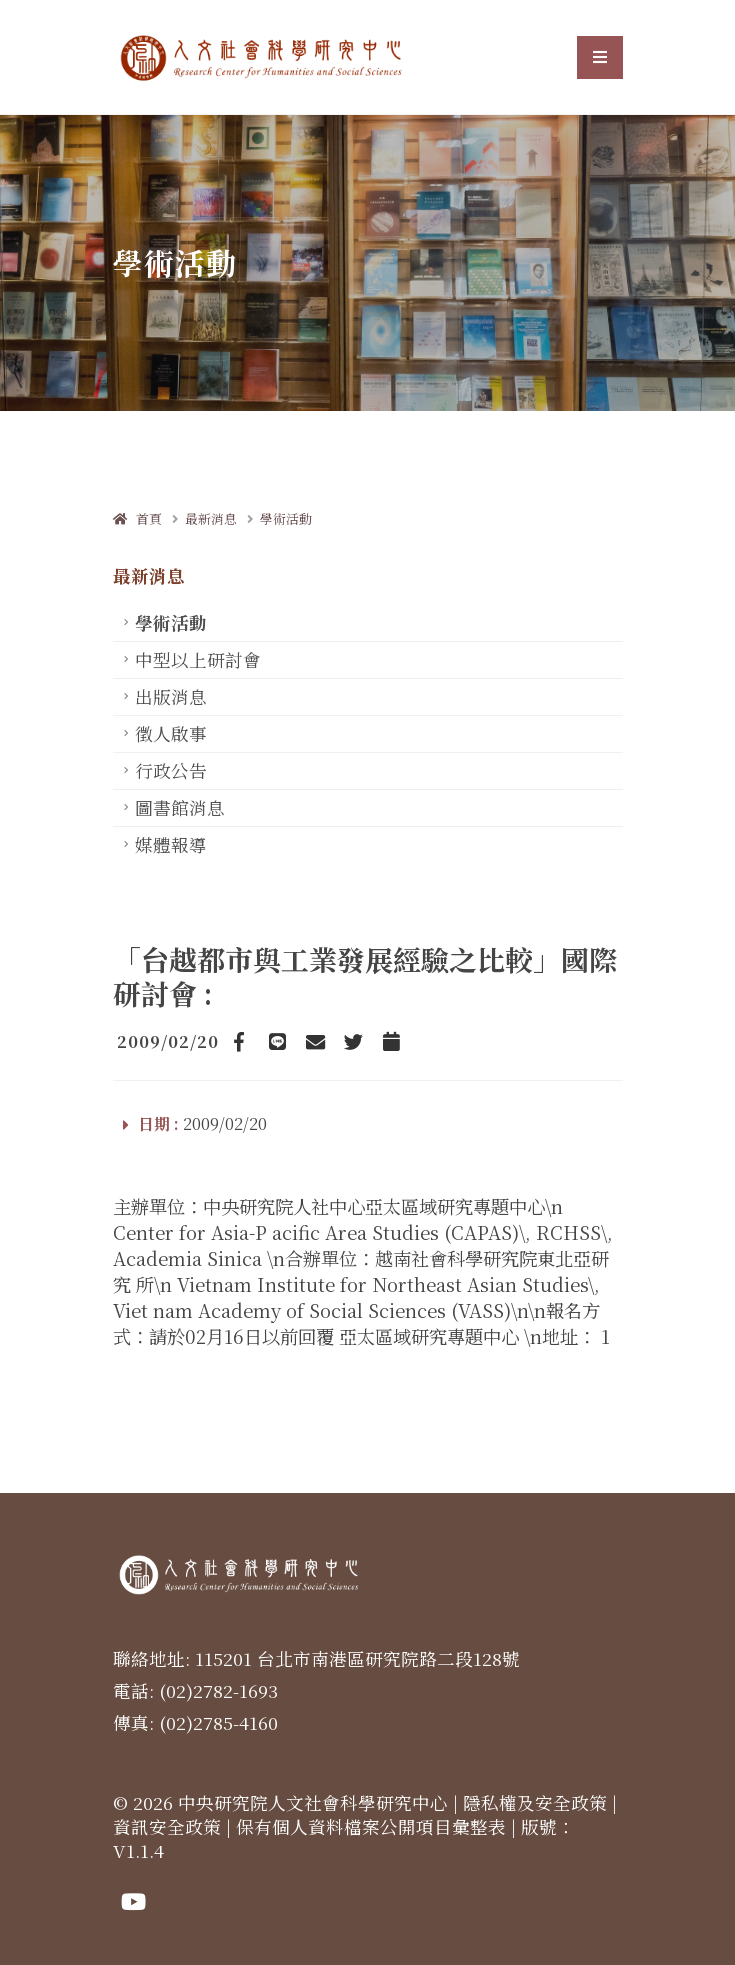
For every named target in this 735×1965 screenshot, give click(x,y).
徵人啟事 (171, 733)
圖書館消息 (180, 807)
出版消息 (171, 696)
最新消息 (211, 518)
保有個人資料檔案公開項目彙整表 (371, 1826)
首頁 (137, 518)
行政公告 (171, 770)
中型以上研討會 (198, 659)
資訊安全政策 (167, 1826)
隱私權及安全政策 (535, 1802)
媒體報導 (171, 844)
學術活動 (286, 518)
